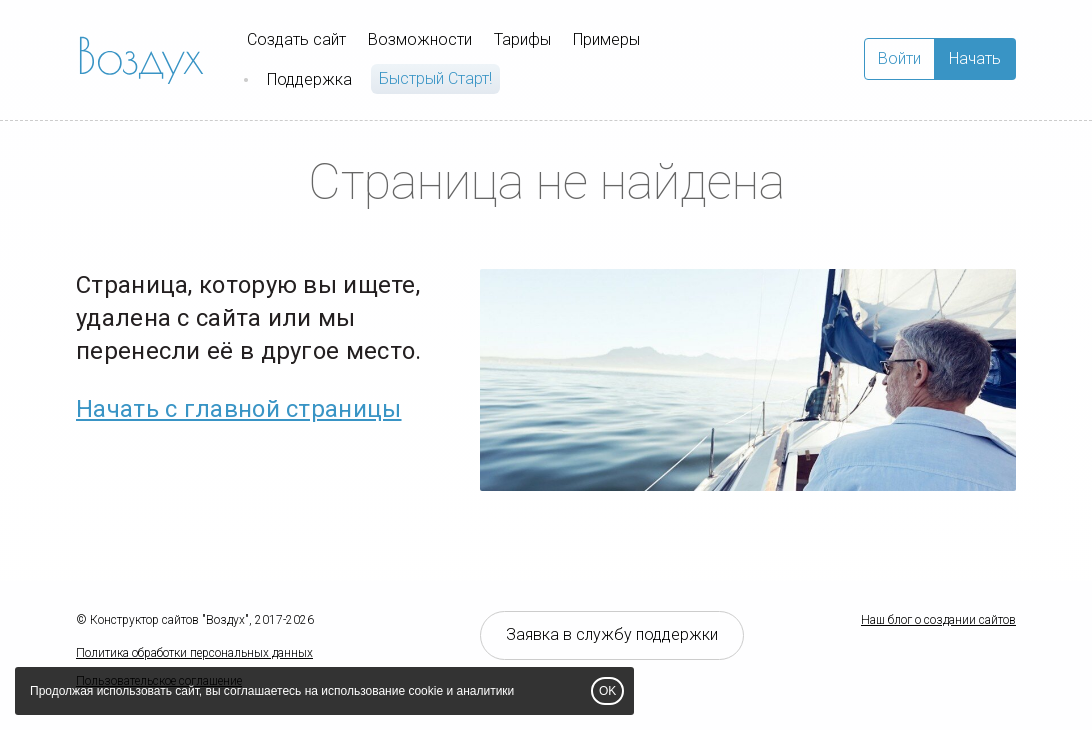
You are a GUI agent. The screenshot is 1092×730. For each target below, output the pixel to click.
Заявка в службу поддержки (612, 634)
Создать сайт (296, 39)
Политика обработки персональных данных (194, 653)
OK (607, 691)
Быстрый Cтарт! (435, 78)
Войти (899, 58)
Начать (975, 58)
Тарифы (522, 39)
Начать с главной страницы (239, 409)
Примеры (606, 39)
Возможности (420, 39)
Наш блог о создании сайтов (938, 620)
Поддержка (309, 79)
